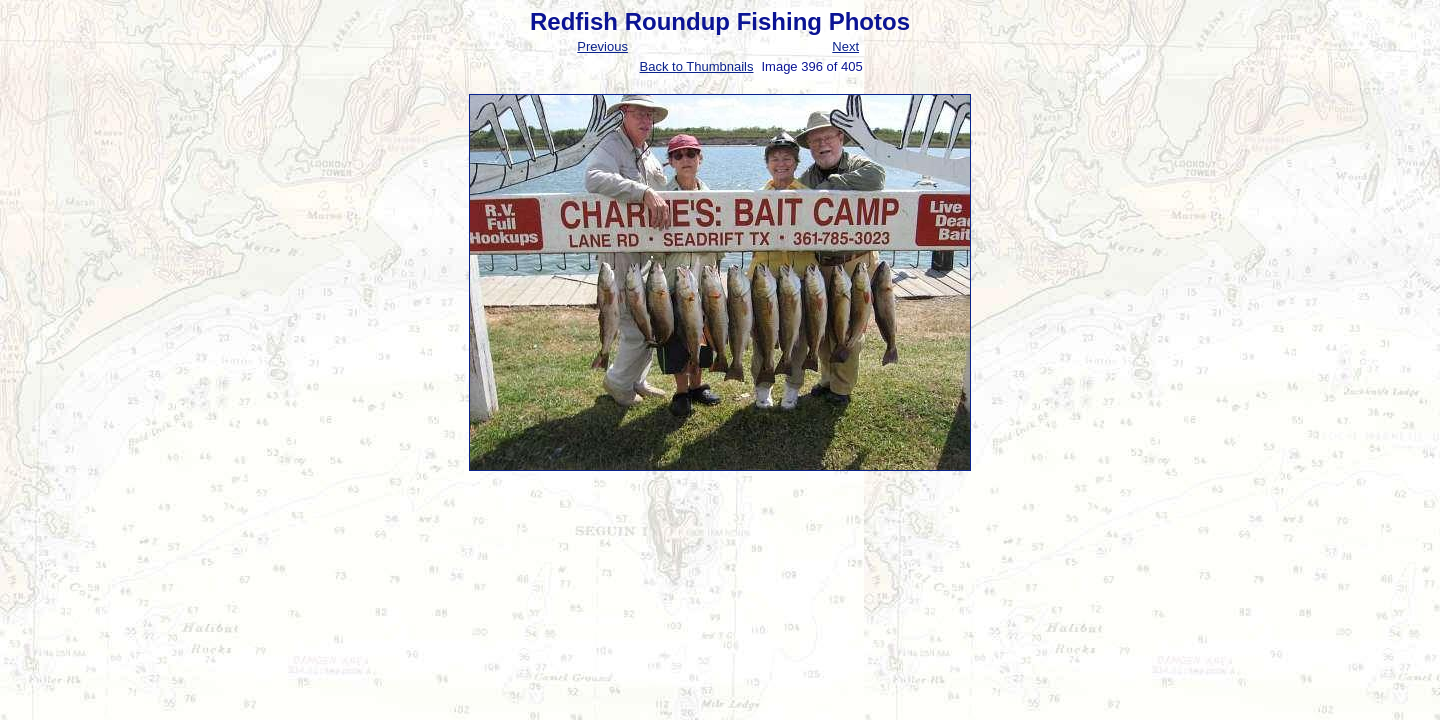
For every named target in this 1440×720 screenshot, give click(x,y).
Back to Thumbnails (697, 66)
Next (845, 46)
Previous (602, 46)
